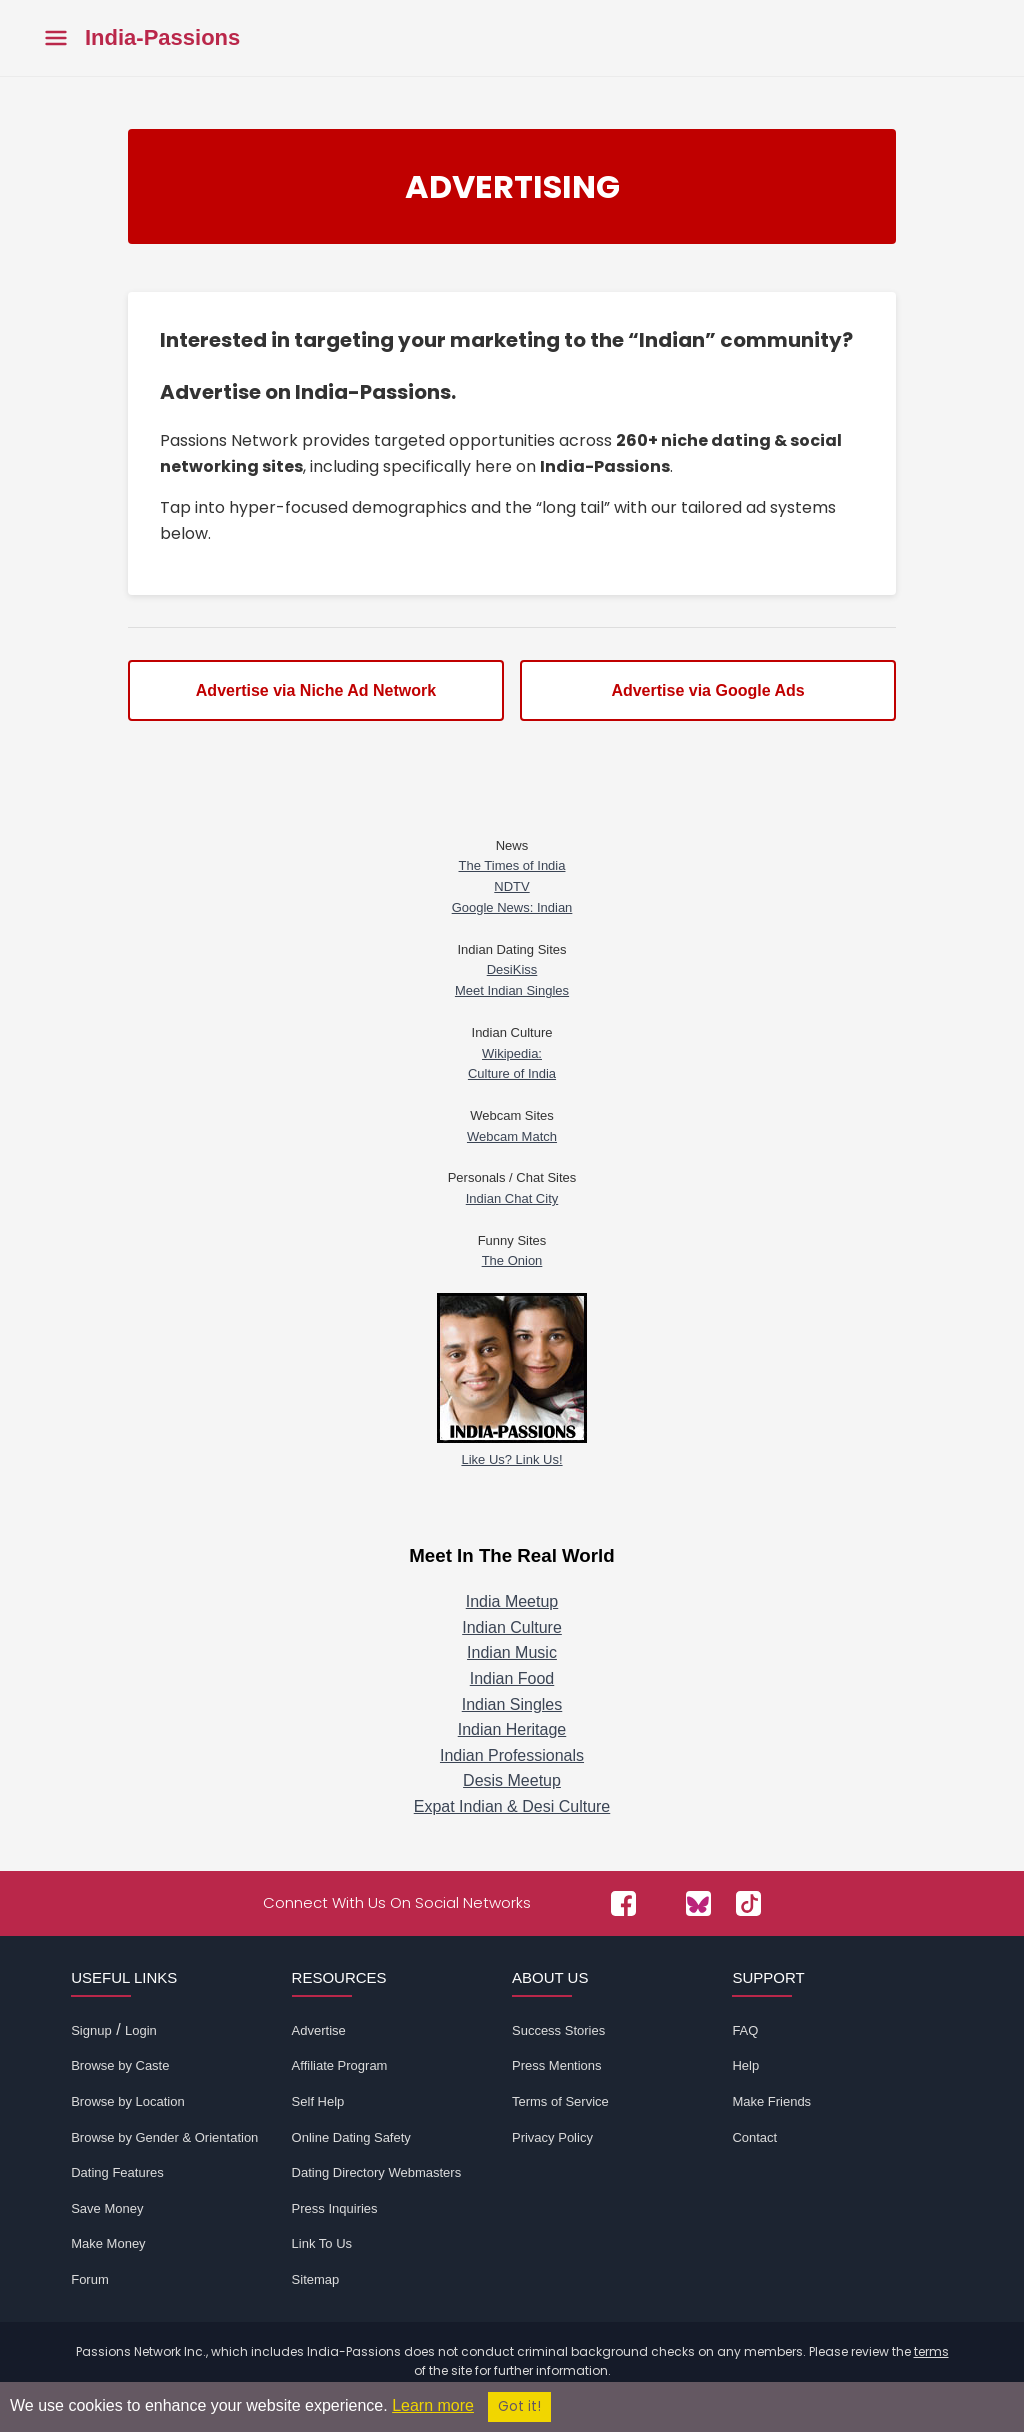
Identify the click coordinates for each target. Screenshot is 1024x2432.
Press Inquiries (335, 2208)
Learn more (433, 2405)
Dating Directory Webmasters (377, 2172)
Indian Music (512, 1652)
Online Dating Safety (351, 2137)
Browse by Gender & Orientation (164, 2137)
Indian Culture (512, 1627)
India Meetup (512, 1601)
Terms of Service (560, 2101)
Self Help (318, 2101)
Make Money (108, 2243)
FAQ (745, 2030)
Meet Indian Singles (512, 990)
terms (931, 2351)
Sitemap (316, 2279)
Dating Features (117, 2172)
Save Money (107, 2208)
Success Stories (558, 2030)
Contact (754, 2137)
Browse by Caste (120, 2065)
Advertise (319, 2030)
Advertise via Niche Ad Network (316, 690)
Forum (90, 2279)
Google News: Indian (512, 907)
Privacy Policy (552, 2137)
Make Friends (771, 2101)
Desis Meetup (512, 1780)
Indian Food (512, 1678)
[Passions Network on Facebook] (623, 1903)
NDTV (511, 886)
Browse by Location (127, 2101)
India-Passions (162, 38)
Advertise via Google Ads (707, 690)
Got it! (519, 2406)
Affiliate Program (340, 2065)
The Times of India (512, 865)
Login (141, 2030)
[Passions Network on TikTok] (748, 1903)
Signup (91, 2030)
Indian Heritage (512, 1729)
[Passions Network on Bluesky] (698, 1903)
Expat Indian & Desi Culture (512, 1806)
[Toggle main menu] (56, 38)
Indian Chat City (512, 1198)
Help (745, 2065)
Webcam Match (512, 1136)
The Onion (512, 1260)
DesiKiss (512, 969)
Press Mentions (557, 2065)
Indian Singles (512, 1704)
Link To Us (322, 2243)
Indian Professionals (512, 1755)
